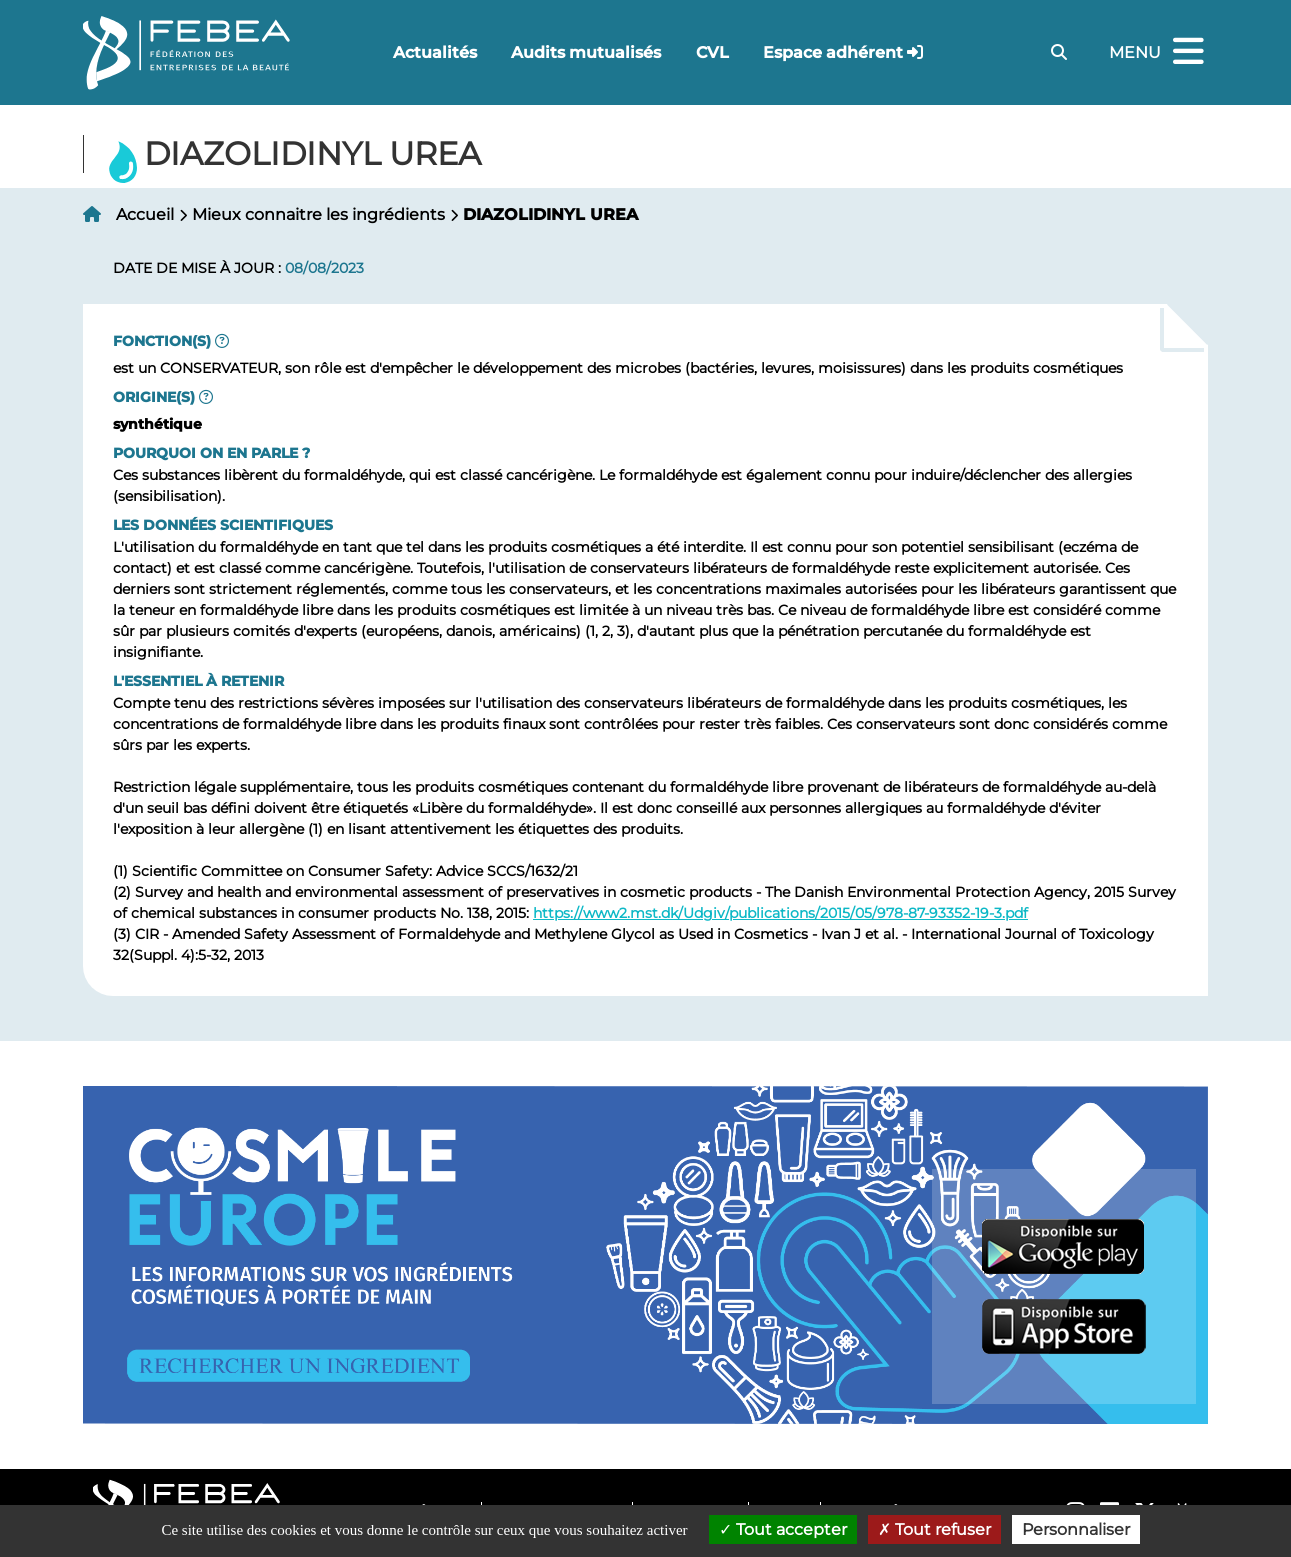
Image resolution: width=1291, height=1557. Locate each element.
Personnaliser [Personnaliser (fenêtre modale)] (1076, 1529)
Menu (1159, 52)
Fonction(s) (162, 341)
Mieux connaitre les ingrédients (318, 214)
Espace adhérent (833, 52)
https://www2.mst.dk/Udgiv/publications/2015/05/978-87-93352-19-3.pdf (780, 913)
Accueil (145, 214)
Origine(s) (154, 397)
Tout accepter (783, 1529)
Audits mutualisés (586, 52)
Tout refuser (934, 1529)
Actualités (435, 52)
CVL (712, 52)
